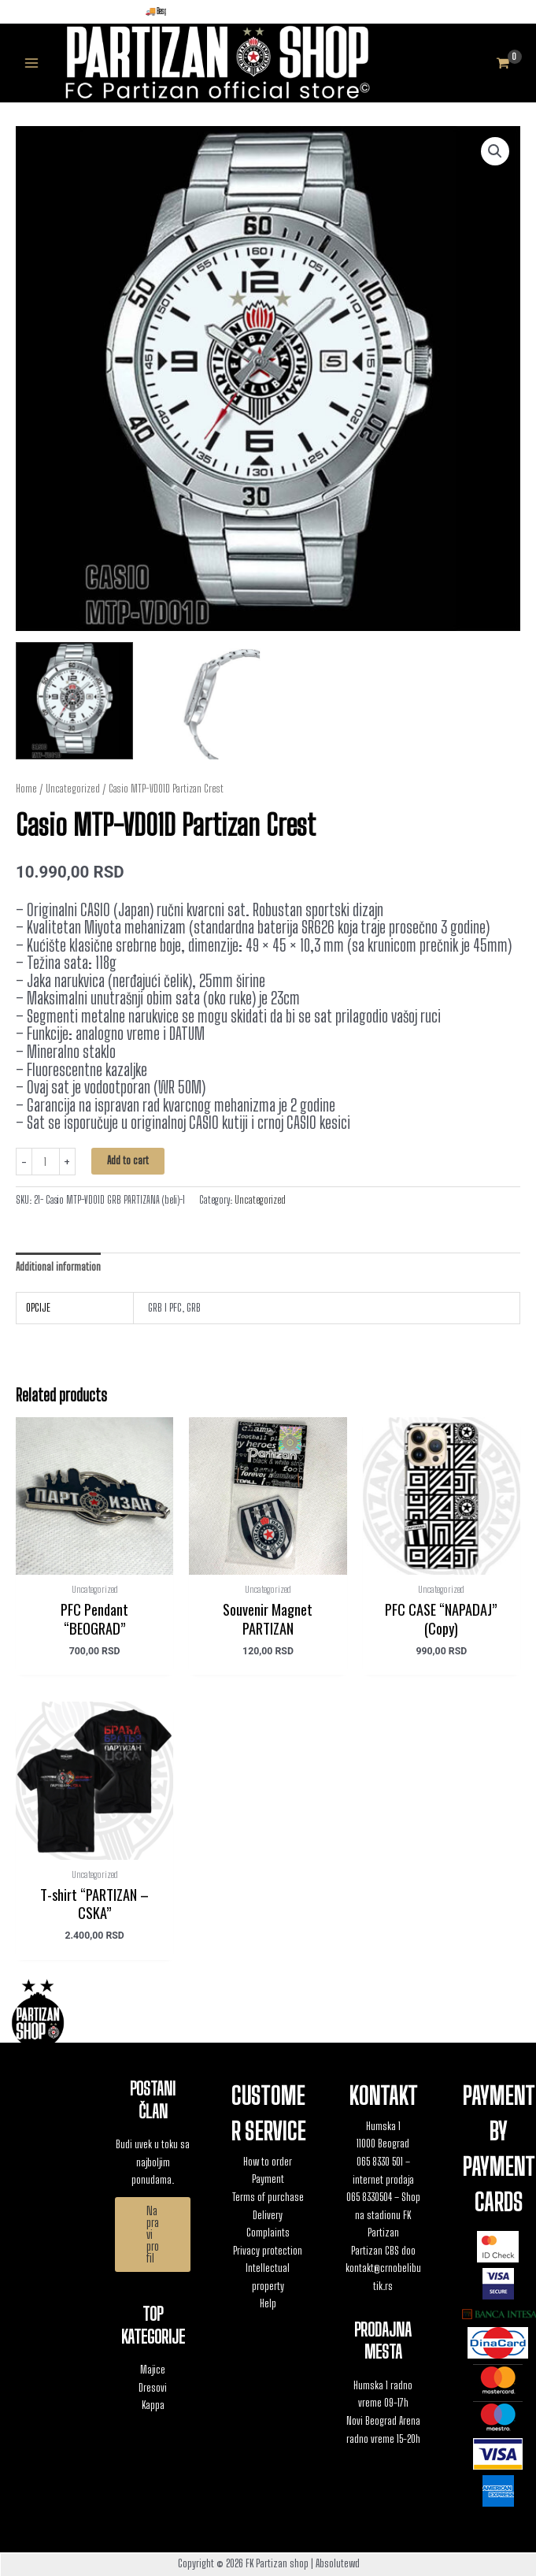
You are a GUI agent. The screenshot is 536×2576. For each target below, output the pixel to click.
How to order (267, 2161)
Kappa (153, 2405)
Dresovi (153, 2387)
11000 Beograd (383, 2143)
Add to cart (128, 1160)
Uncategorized (73, 789)
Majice (152, 2369)
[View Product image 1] (74, 700)
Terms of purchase (268, 2197)
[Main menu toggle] (31, 62)
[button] (495, 151)
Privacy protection (267, 2250)
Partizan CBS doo (383, 2250)
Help (268, 2303)
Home (26, 789)
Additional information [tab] (58, 1266)
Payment (268, 2179)
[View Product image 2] (203, 700)
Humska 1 (383, 2126)
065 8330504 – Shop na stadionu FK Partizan (383, 2215)
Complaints (268, 2232)
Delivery (268, 2215)
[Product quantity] (45, 1161)
